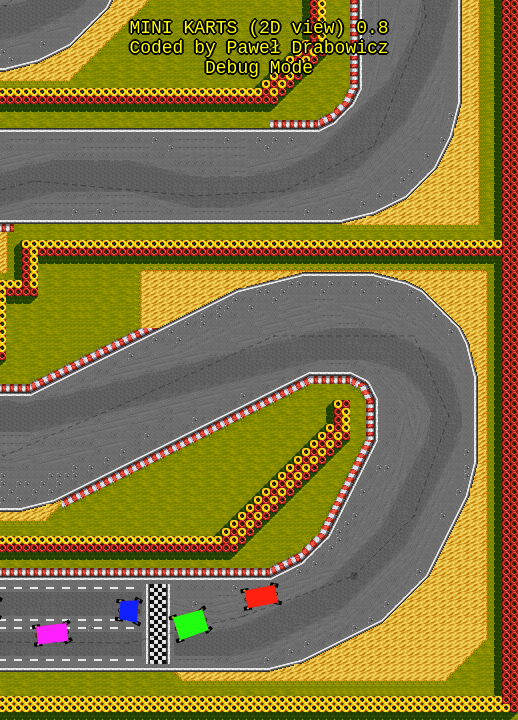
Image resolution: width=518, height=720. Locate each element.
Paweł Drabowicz (308, 54)
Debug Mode (259, 78)
